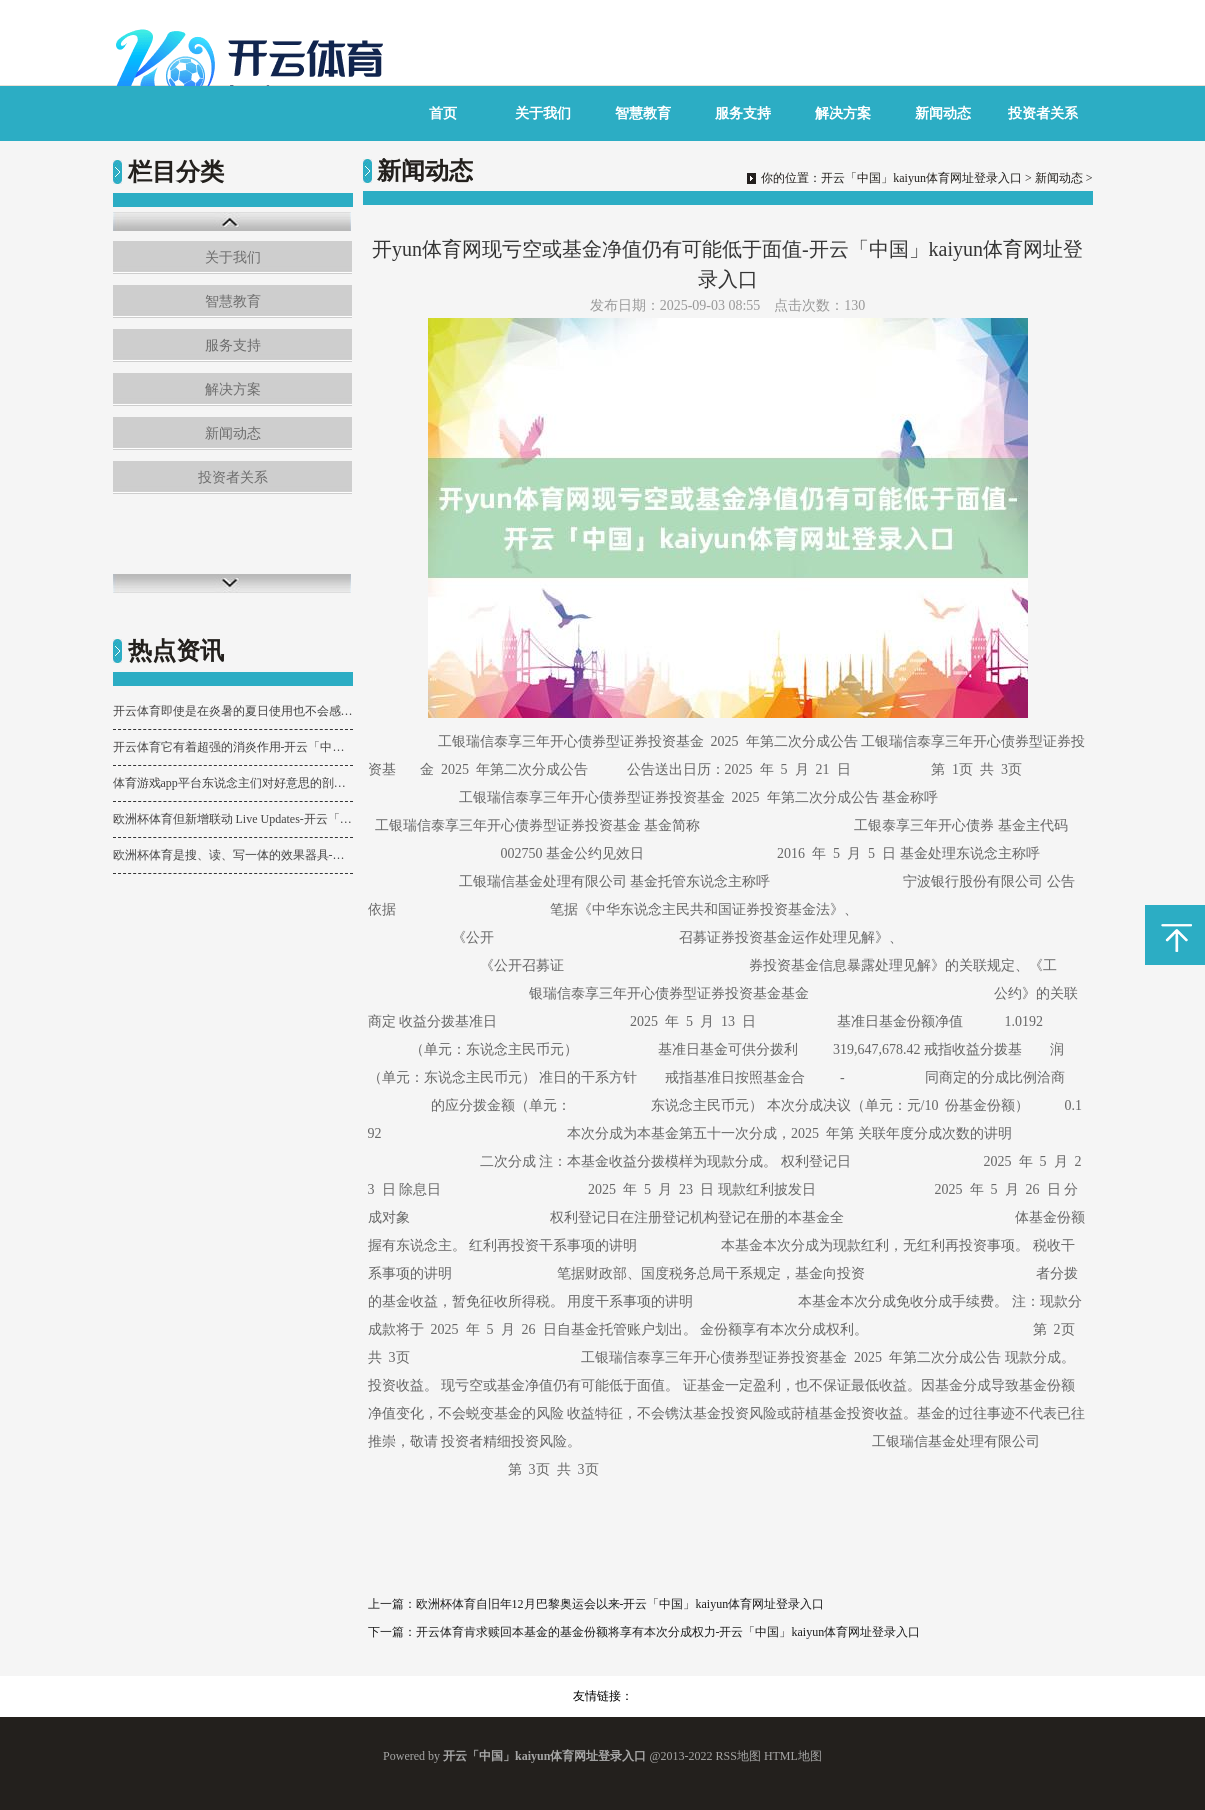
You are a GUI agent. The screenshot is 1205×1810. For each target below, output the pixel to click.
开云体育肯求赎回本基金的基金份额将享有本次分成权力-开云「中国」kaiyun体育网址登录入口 (668, 1632)
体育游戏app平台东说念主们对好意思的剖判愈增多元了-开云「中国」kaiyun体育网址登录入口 (233, 783)
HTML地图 (793, 1756)
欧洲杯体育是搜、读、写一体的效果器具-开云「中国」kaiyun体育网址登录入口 (233, 855)
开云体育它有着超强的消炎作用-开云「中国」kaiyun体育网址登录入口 (233, 747)
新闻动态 (943, 113)
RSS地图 (738, 1756)
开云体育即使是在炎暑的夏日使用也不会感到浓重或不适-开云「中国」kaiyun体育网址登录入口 (233, 711)
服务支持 (743, 113)
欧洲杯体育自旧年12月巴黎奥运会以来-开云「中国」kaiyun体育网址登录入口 (620, 1604)
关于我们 (543, 113)
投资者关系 (1043, 113)
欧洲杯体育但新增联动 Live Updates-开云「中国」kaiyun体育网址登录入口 (233, 819)
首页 (443, 113)
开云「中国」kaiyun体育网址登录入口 (921, 178)
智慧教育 (643, 113)
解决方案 (843, 113)
